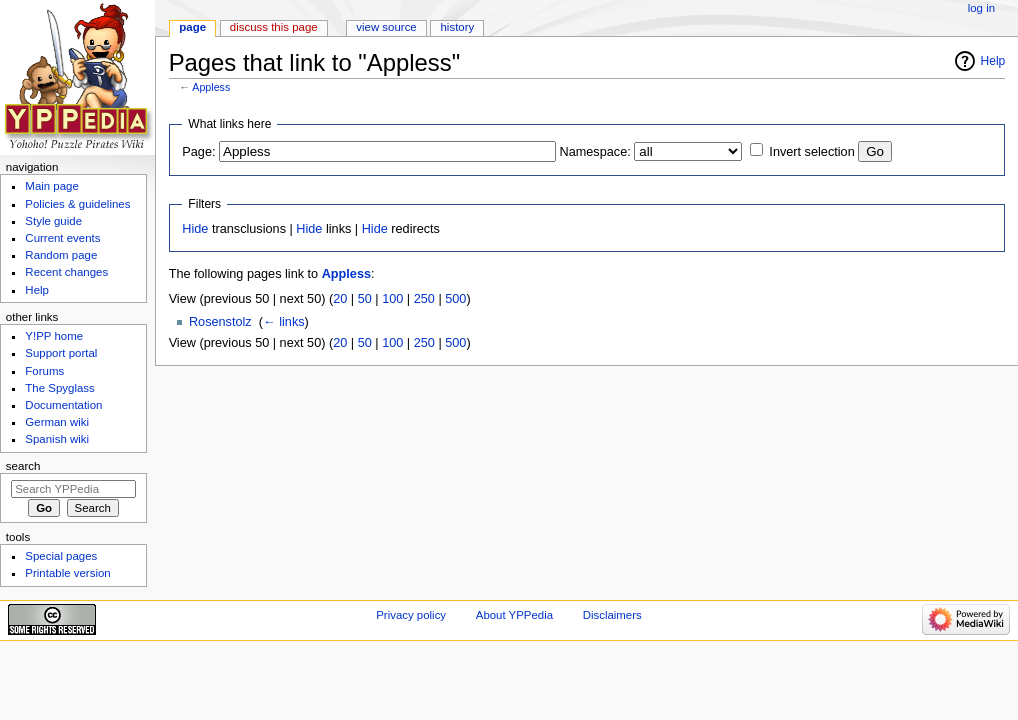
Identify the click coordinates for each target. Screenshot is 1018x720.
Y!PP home (54, 336)
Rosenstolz (220, 322)
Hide (195, 229)
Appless (211, 87)
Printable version (67, 573)
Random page (61, 255)
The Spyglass (59, 388)
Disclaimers (612, 615)
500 (455, 299)
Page (192, 27)
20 (340, 299)
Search (23, 466)
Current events (62, 238)
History (458, 27)
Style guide (53, 221)
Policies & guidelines (77, 204)
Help (993, 61)
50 (365, 299)
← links (284, 322)
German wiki (57, 422)
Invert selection (811, 152)
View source (386, 27)
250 (424, 299)
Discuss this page (274, 27)
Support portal (61, 353)
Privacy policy (411, 615)
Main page (52, 186)
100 (392, 299)
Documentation (63, 405)
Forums (44, 371)
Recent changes (66, 272)
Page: (198, 152)
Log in (981, 8)
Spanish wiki (57, 439)
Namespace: (595, 152)
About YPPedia (514, 615)
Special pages (61, 556)
